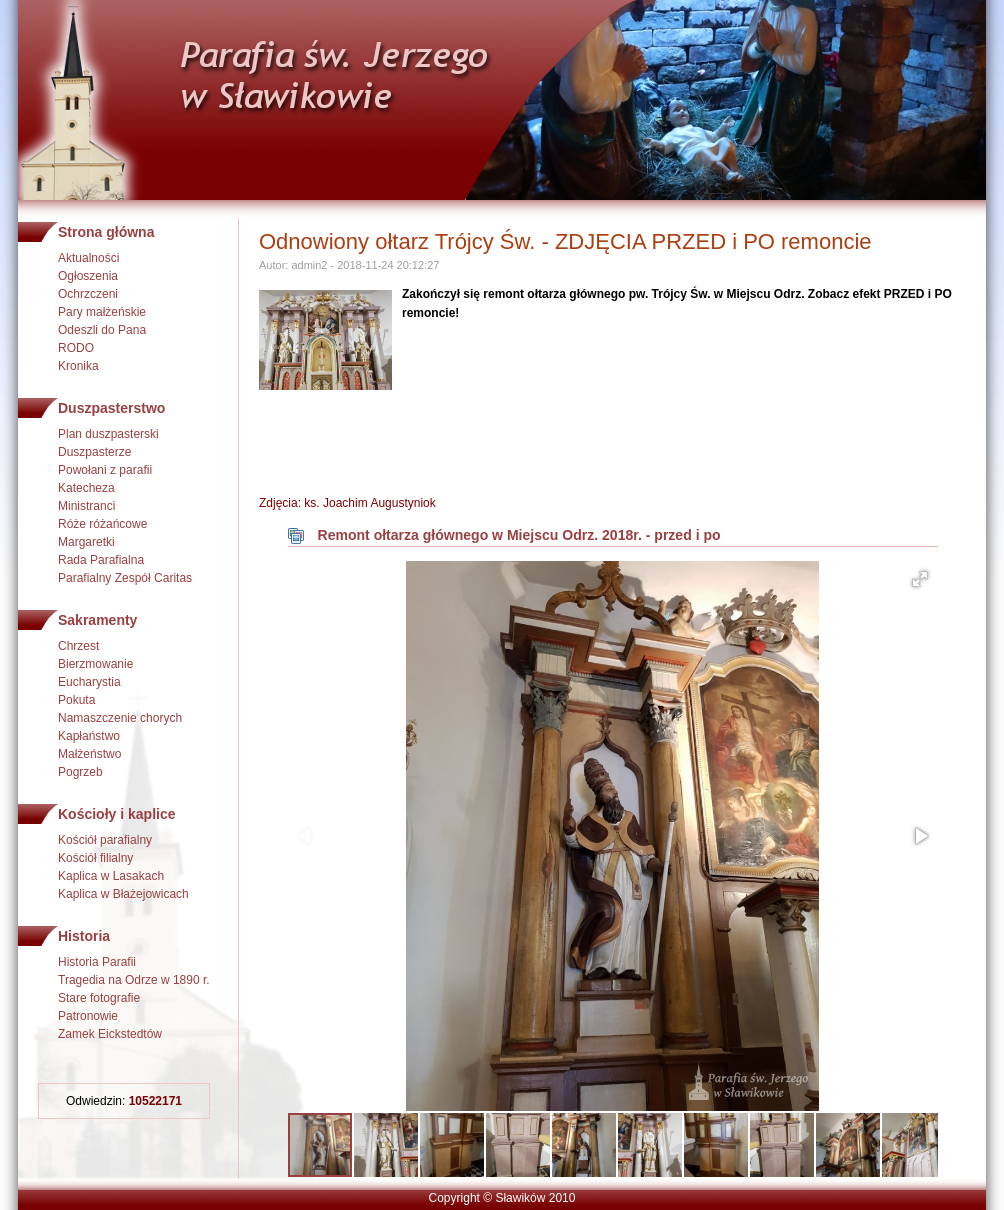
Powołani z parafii (105, 470)
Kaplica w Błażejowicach (123, 894)
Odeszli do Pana (102, 330)
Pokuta (76, 700)
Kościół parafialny (105, 840)
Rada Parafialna (101, 560)
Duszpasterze (94, 452)
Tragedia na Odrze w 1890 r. (134, 980)
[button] (920, 579)
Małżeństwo (89, 754)
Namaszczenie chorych (120, 718)
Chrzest (78, 646)
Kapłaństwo (89, 736)
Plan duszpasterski (108, 434)
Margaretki (86, 542)
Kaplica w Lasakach (111, 876)
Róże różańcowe (102, 524)
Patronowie (88, 1016)
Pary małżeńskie (102, 312)
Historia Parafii (97, 962)
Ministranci (86, 506)
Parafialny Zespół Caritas (125, 578)
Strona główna (106, 232)
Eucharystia (89, 682)
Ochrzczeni (88, 294)
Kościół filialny (95, 858)
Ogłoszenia (88, 276)
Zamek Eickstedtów (110, 1034)
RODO (76, 348)
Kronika (78, 366)
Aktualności (88, 258)
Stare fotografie (99, 998)
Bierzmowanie (95, 664)
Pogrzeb (80, 772)
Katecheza (86, 488)
